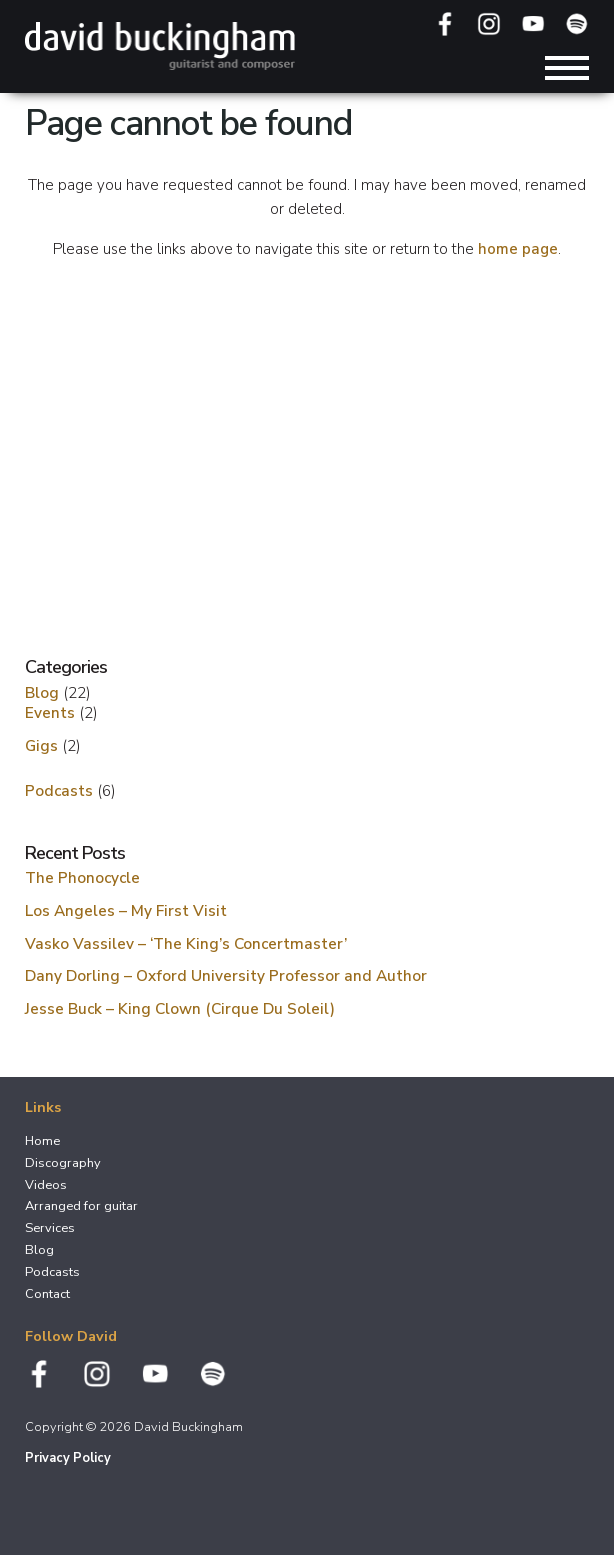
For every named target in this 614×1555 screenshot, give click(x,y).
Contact (47, 1294)
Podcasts (59, 790)
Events (50, 712)
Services (50, 1228)
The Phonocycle (82, 877)
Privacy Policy (68, 1458)
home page (518, 249)
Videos (46, 1185)
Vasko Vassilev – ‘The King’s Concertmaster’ (186, 943)
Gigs (41, 745)
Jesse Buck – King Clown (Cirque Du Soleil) (180, 1008)
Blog (42, 692)
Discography (63, 1163)
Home (42, 1141)
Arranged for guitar (81, 1206)
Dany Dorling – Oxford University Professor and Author (226, 975)
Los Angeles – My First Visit (126, 910)
